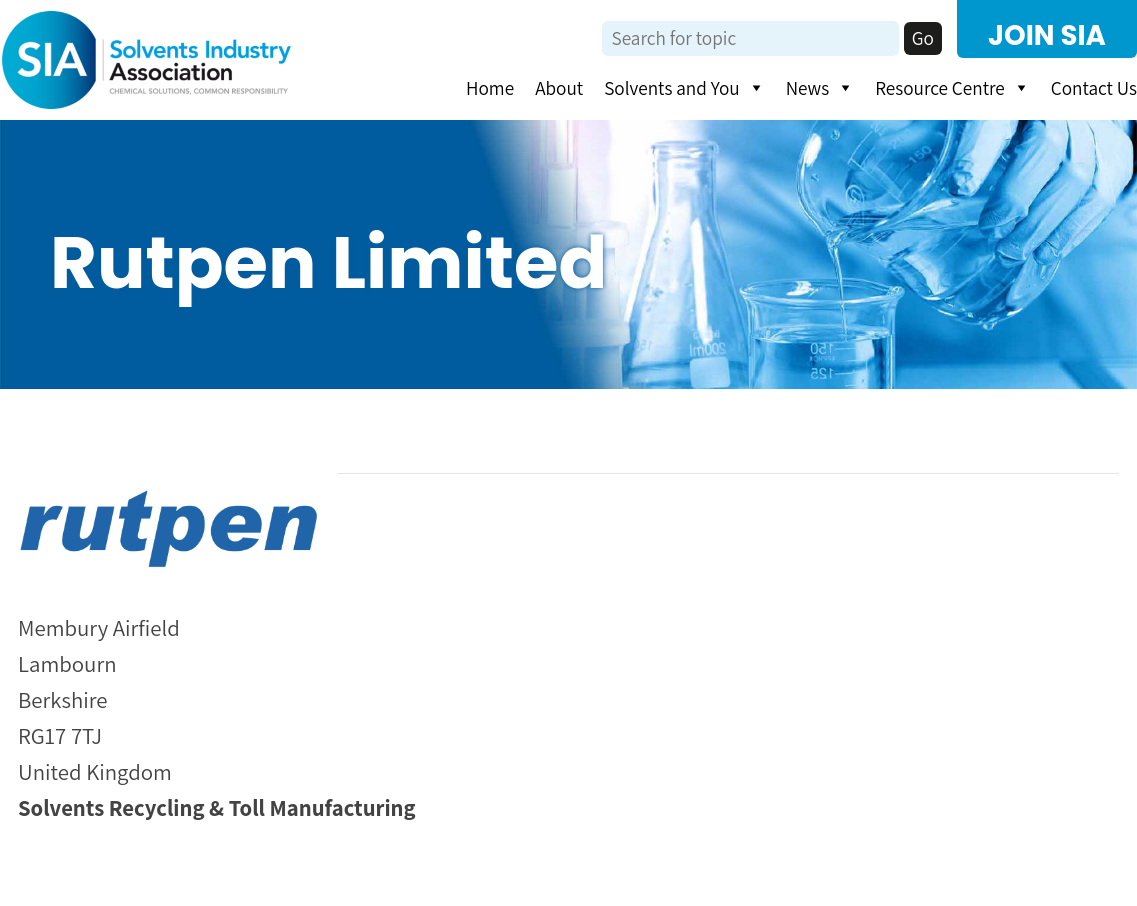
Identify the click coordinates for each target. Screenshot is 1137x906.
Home (490, 88)
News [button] (820, 88)
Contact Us (1094, 88)
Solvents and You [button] (684, 88)
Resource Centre (952, 88)
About (559, 88)
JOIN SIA (1047, 35)
